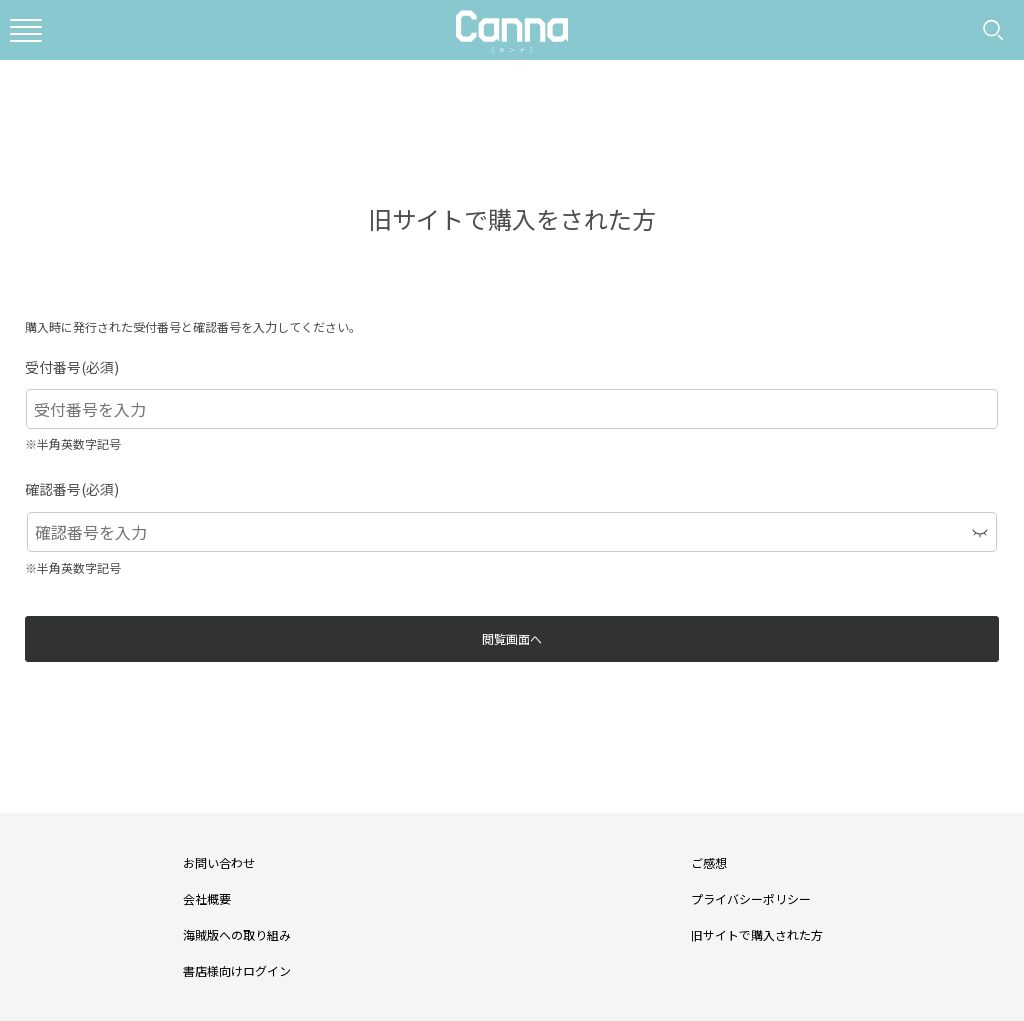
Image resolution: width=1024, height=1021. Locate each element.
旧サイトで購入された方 (757, 934)
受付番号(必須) (72, 367)
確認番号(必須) (72, 489)
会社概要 (207, 898)
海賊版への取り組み (237, 934)
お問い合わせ (219, 862)
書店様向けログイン (237, 970)
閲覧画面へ (512, 638)
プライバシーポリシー (751, 898)
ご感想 (709, 862)
